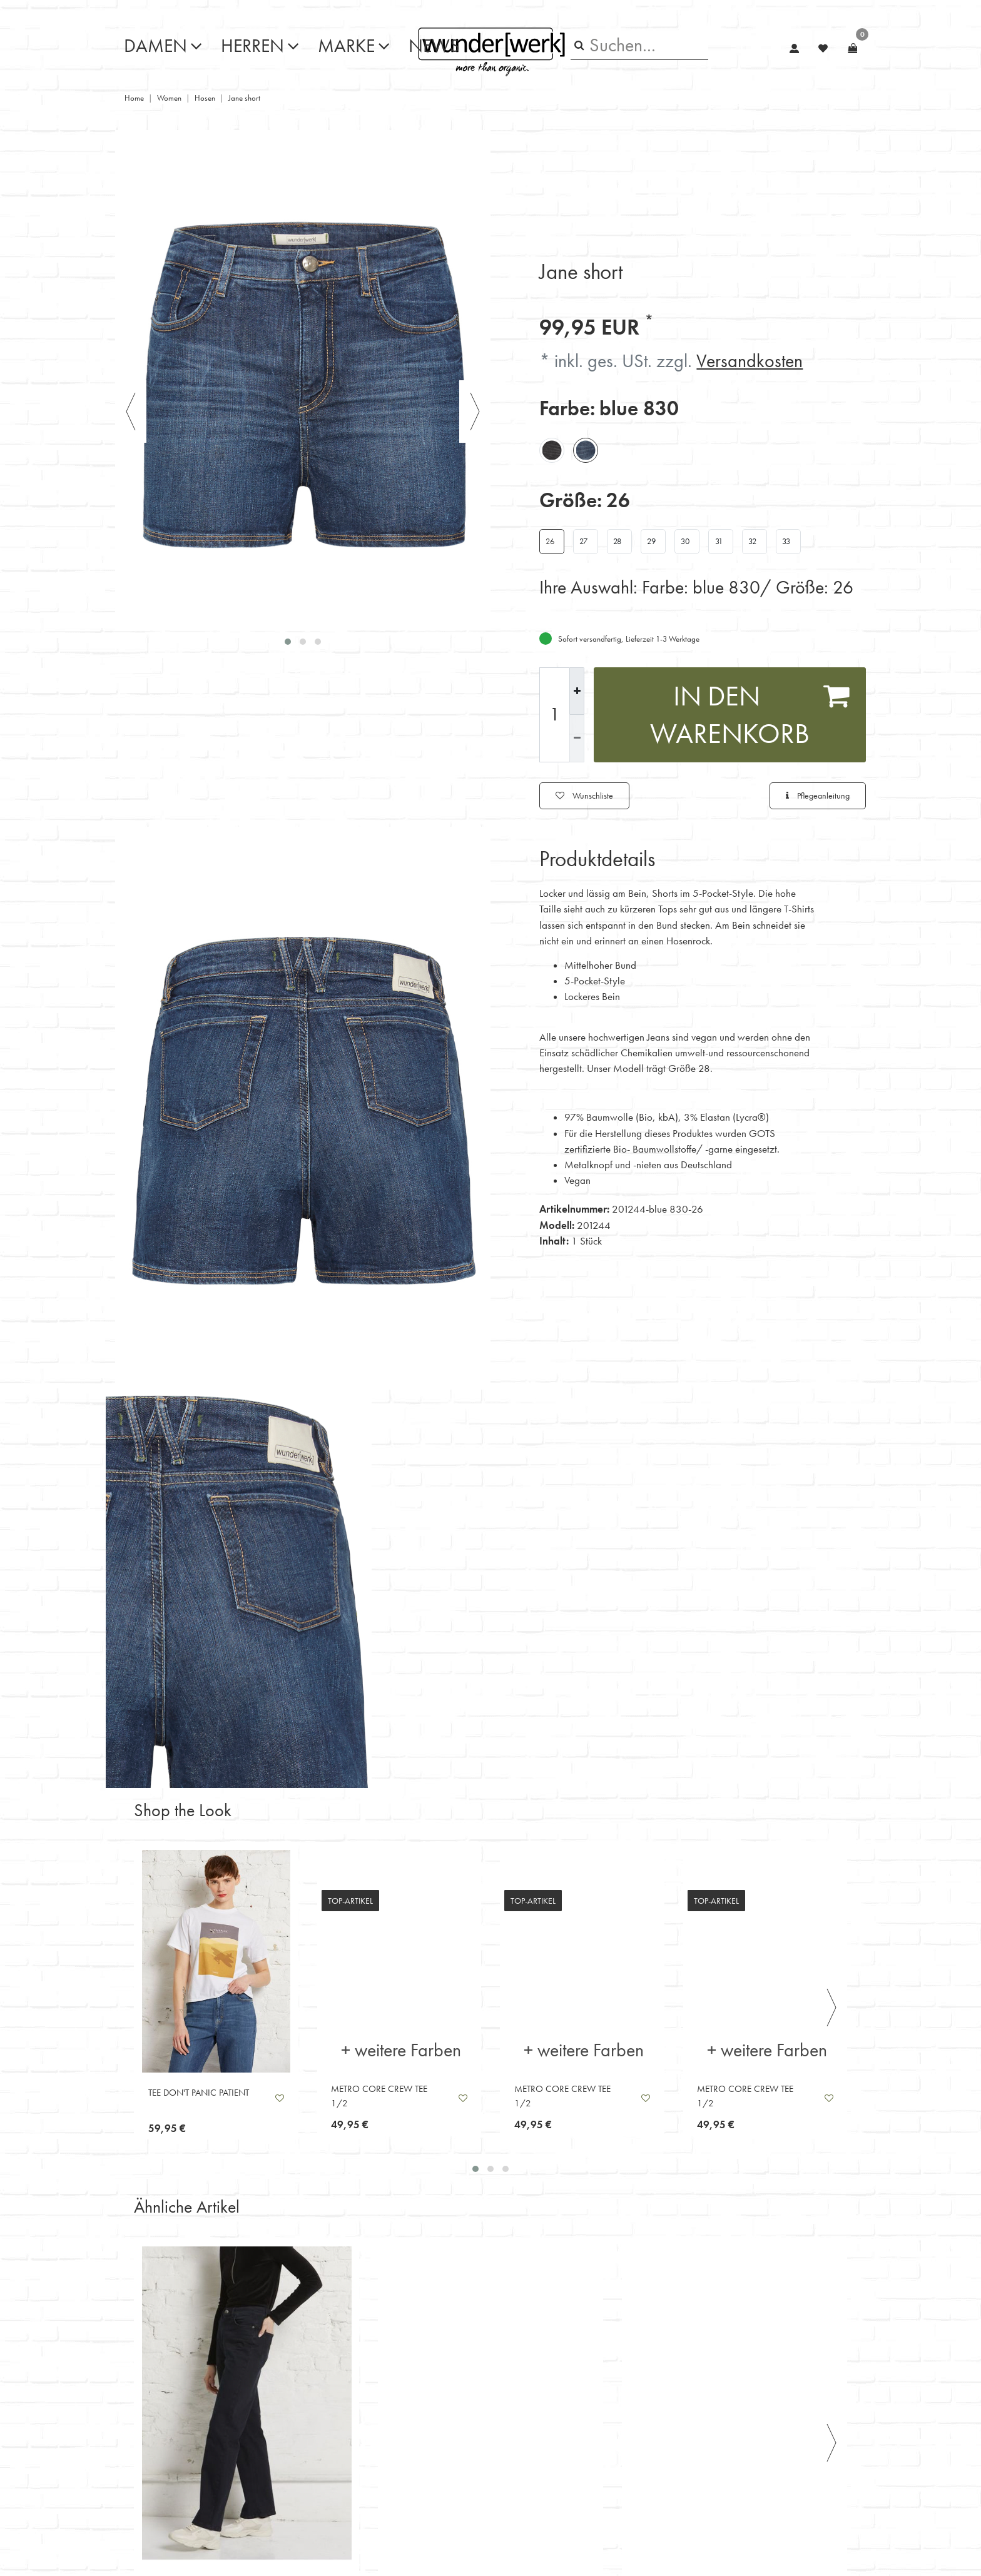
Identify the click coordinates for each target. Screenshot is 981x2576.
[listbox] (216, 1961)
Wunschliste (584, 795)
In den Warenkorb (750, 714)
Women (169, 98)
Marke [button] (346, 46)
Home (134, 98)
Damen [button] (155, 46)
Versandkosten (749, 361)
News (434, 46)
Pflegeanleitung (818, 795)
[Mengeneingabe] (554, 714)
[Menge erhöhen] (576, 691)
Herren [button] (252, 46)
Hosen (205, 98)
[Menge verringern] (576, 738)
